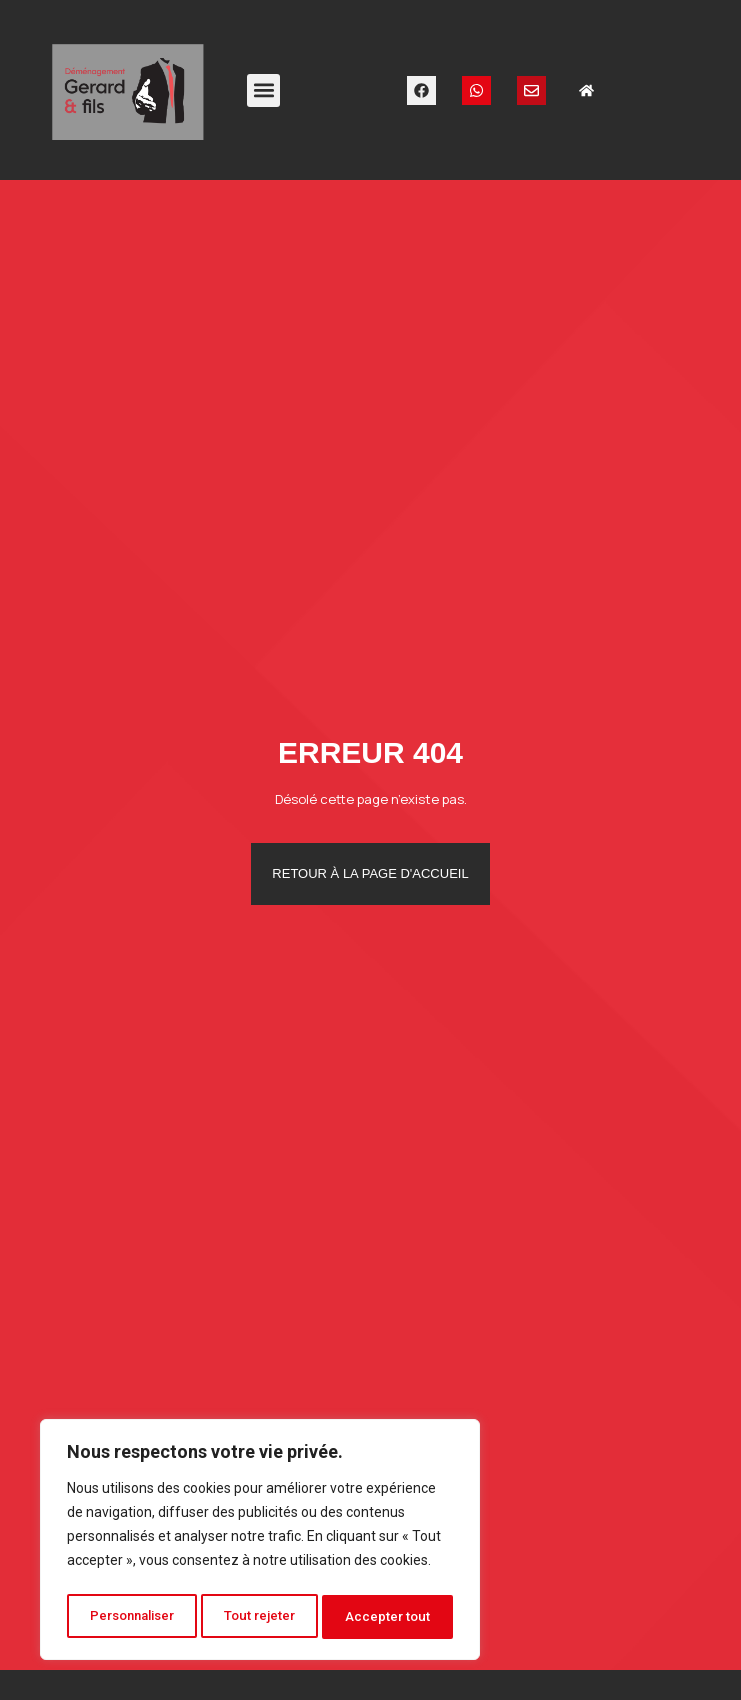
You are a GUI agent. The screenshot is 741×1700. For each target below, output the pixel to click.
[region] (260, 1543)
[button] (263, 90)
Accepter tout (390, 1617)
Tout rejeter (263, 1617)
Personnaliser (133, 1617)
